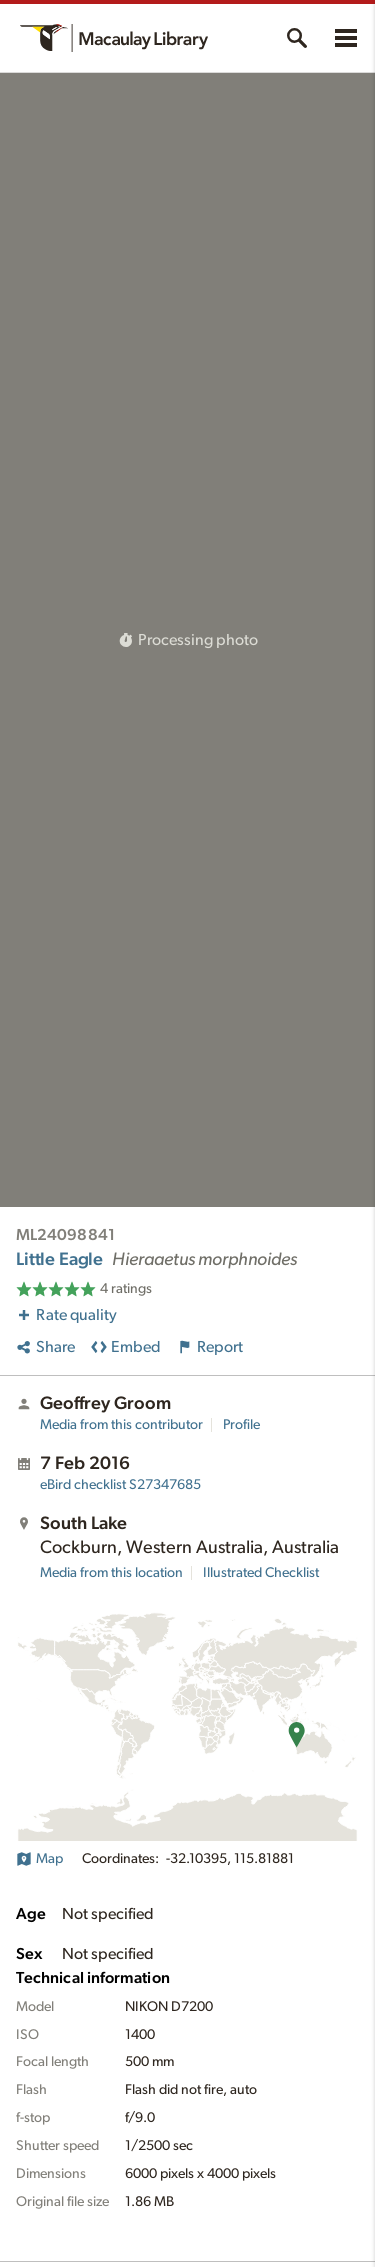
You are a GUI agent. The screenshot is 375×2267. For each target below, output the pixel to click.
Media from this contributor (121, 1425)
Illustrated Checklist (261, 1573)
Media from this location (111, 1573)
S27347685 (120, 1485)
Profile (241, 1425)
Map (39, 1859)
